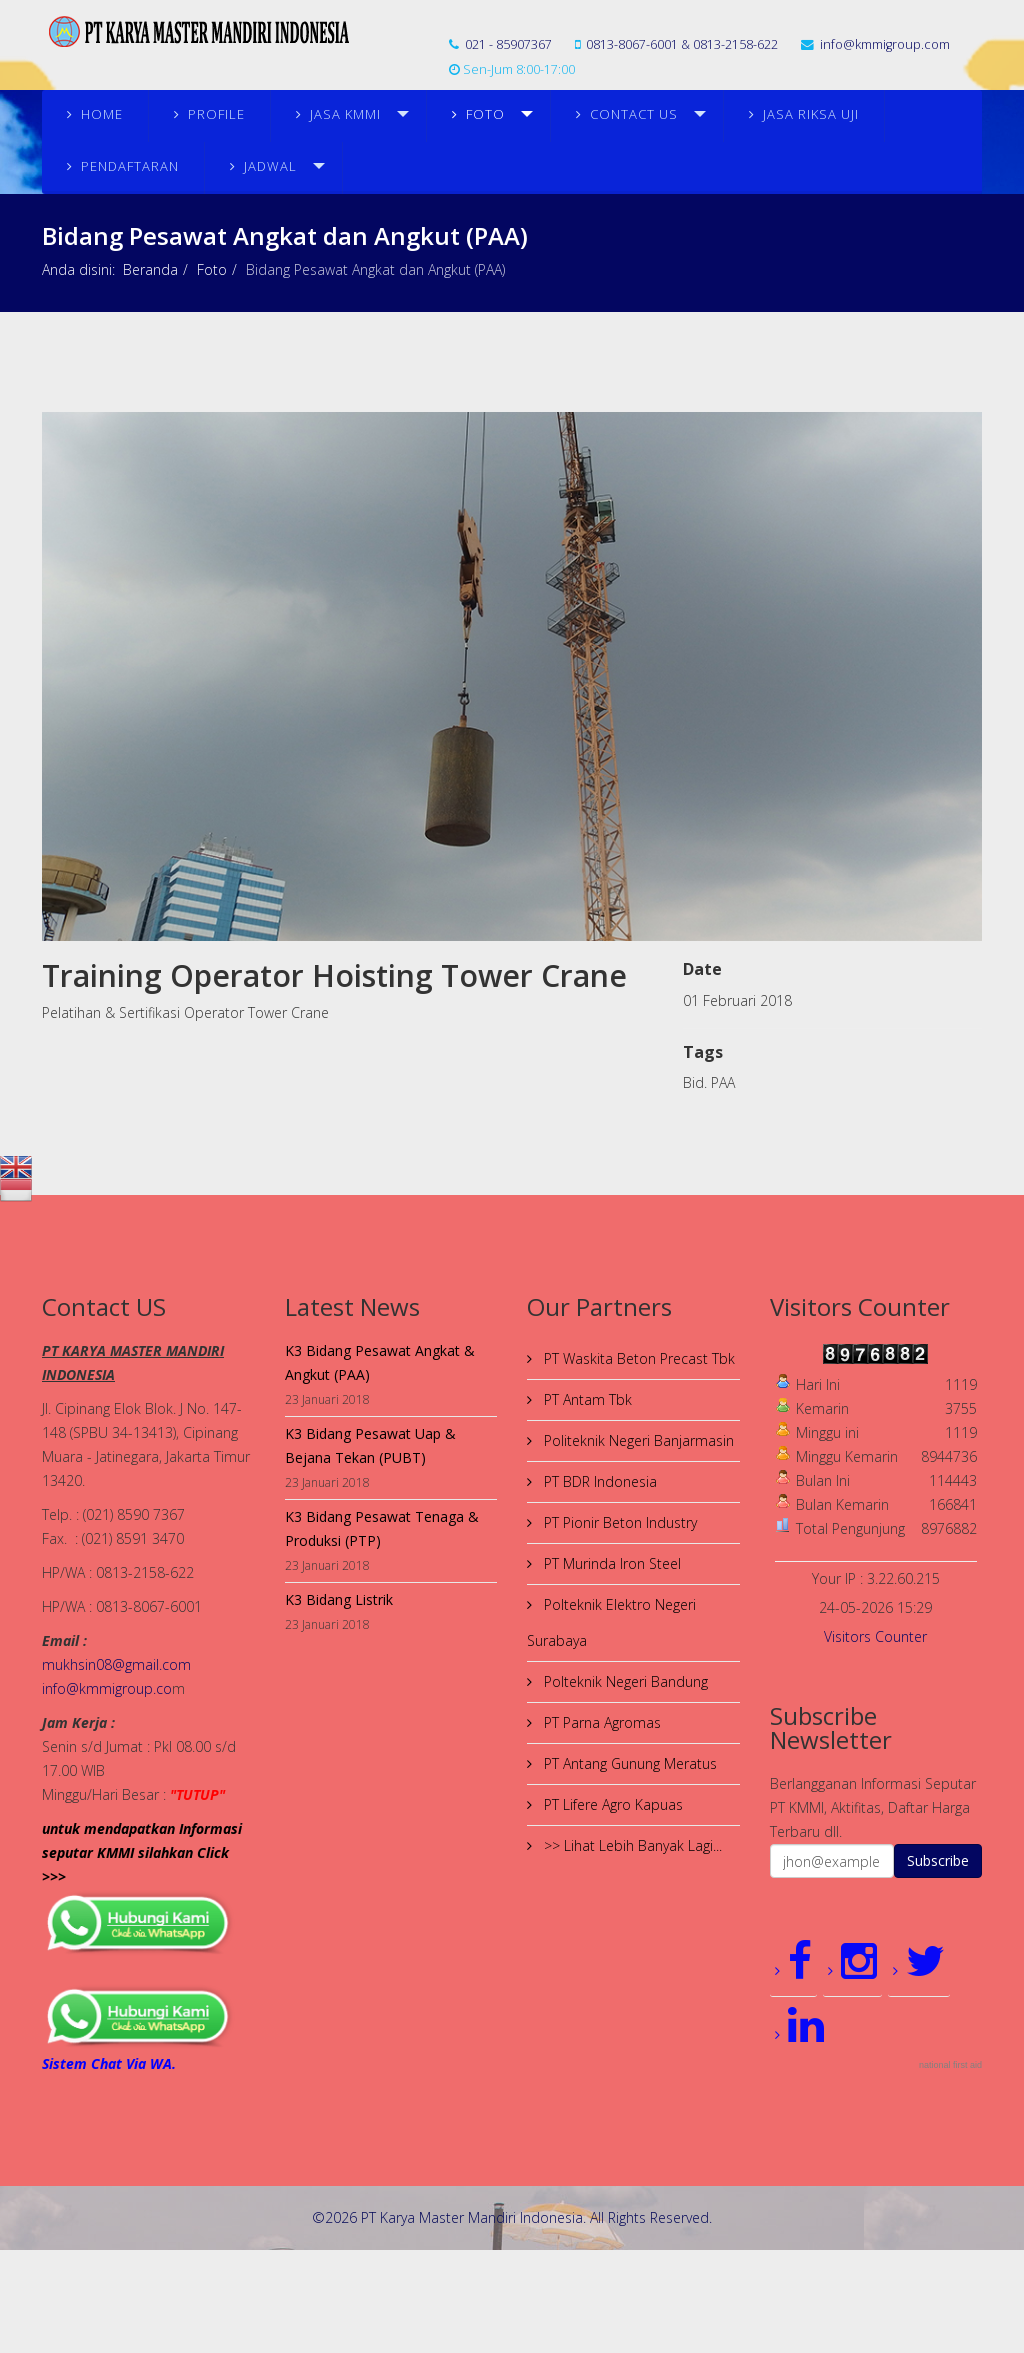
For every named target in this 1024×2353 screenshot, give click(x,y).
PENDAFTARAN (130, 166)
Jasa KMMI (345, 114)
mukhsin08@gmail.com (116, 1664)
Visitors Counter (875, 1636)
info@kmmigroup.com (885, 44)
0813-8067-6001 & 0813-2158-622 (682, 44)
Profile (216, 114)
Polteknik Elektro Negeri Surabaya (611, 1622)
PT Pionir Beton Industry (618, 1522)
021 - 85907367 (508, 44)
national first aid (950, 2065)
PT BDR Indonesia (598, 1481)
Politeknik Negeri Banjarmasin (637, 1440)
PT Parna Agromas (600, 1722)
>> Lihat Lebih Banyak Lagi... (631, 1845)
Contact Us (634, 114)
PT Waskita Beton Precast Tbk (637, 1358)
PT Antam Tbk (586, 1399)
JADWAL (270, 166)
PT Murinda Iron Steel (610, 1563)
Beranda (150, 269)
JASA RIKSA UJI (811, 114)
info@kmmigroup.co (107, 1688)
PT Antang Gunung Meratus (628, 1763)
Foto (485, 114)
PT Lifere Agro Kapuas (611, 1804)
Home (102, 114)
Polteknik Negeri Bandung (624, 1681)
